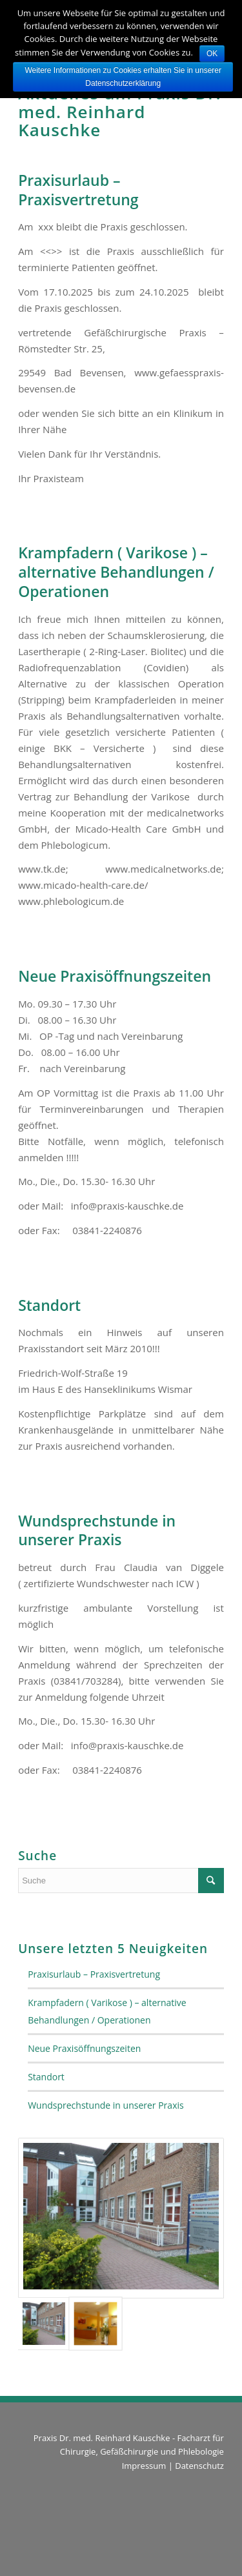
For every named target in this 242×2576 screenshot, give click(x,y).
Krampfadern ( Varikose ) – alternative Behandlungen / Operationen (116, 572)
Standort (49, 1305)
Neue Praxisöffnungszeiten (114, 976)
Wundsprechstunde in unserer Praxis (97, 1530)
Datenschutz (199, 2465)
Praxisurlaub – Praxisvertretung (78, 190)
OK (212, 53)
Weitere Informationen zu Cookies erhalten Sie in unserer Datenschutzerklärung (123, 77)
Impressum (144, 2465)
